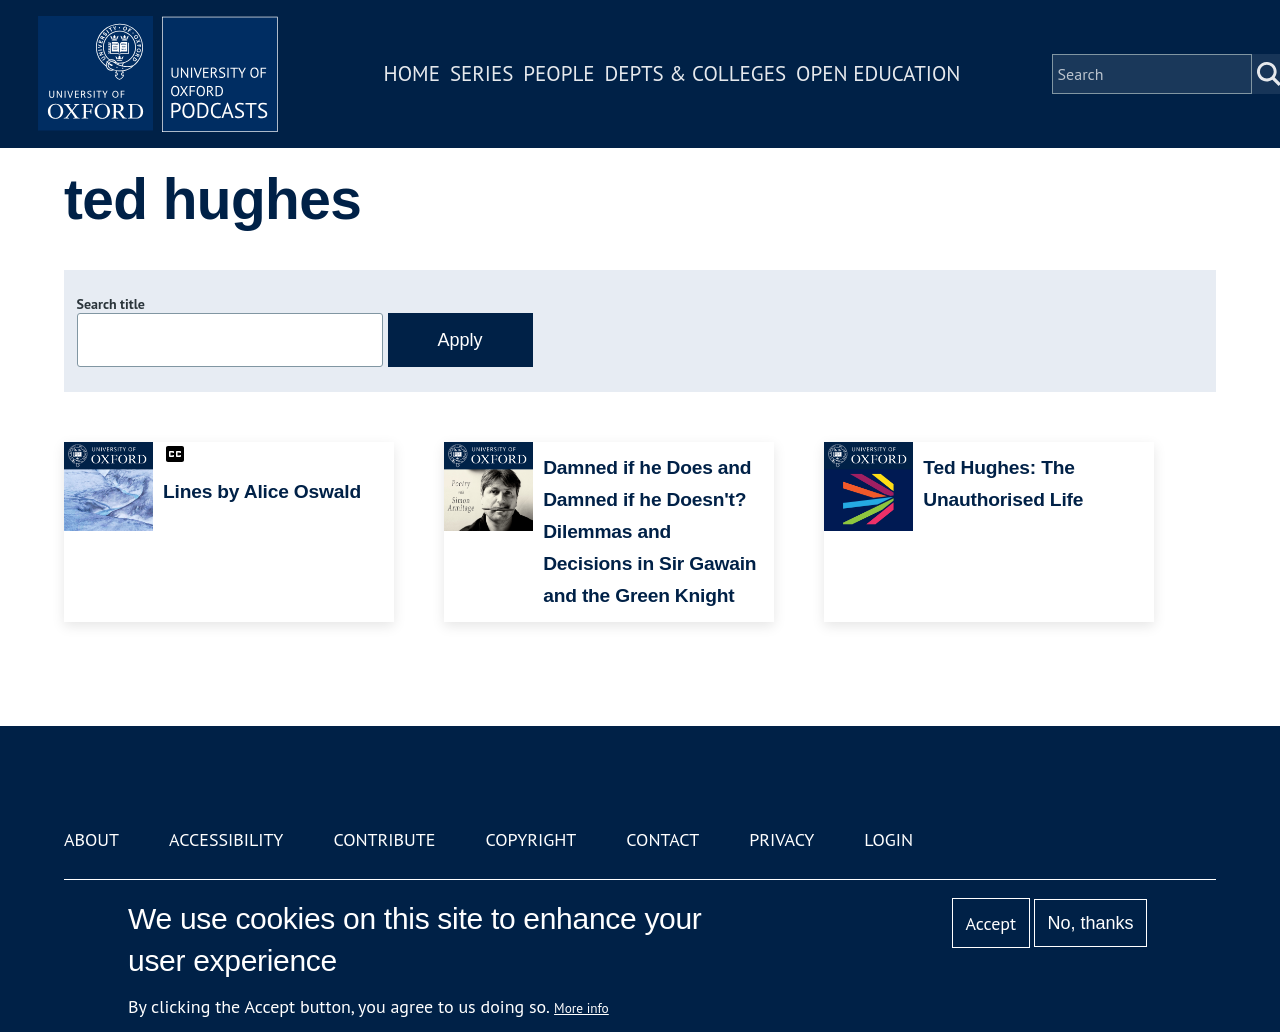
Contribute (384, 839)
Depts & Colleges (696, 73)
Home (412, 73)
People (558, 73)
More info (581, 1008)
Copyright (530, 839)
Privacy (781, 839)
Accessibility (226, 839)
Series (481, 73)
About (91, 839)
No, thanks (1090, 923)
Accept (990, 923)
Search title (111, 304)
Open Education (878, 73)
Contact (662, 839)
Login (888, 839)
